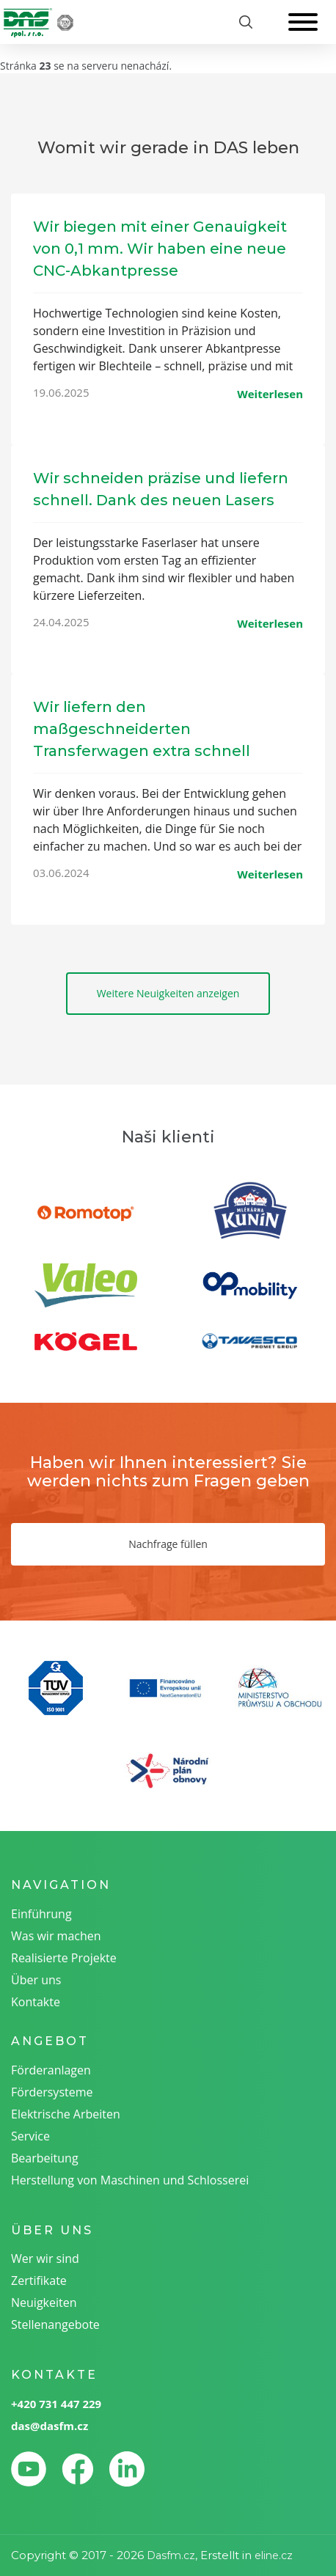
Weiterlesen (270, 393)
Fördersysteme (51, 2092)
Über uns (36, 1980)
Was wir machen (56, 1936)
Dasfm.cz (171, 2555)
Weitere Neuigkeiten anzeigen (168, 993)
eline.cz (274, 2555)
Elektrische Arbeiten (65, 2114)
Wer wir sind (45, 2258)
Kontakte (35, 2002)
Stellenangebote (55, 2324)
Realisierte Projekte (64, 1958)
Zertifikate (39, 2280)
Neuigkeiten (44, 2302)
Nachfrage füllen (168, 1544)
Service (30, 2136)
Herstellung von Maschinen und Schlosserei (130, 2180)
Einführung (41, 1914)
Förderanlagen (51, 2070)
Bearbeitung (44, 2158)
